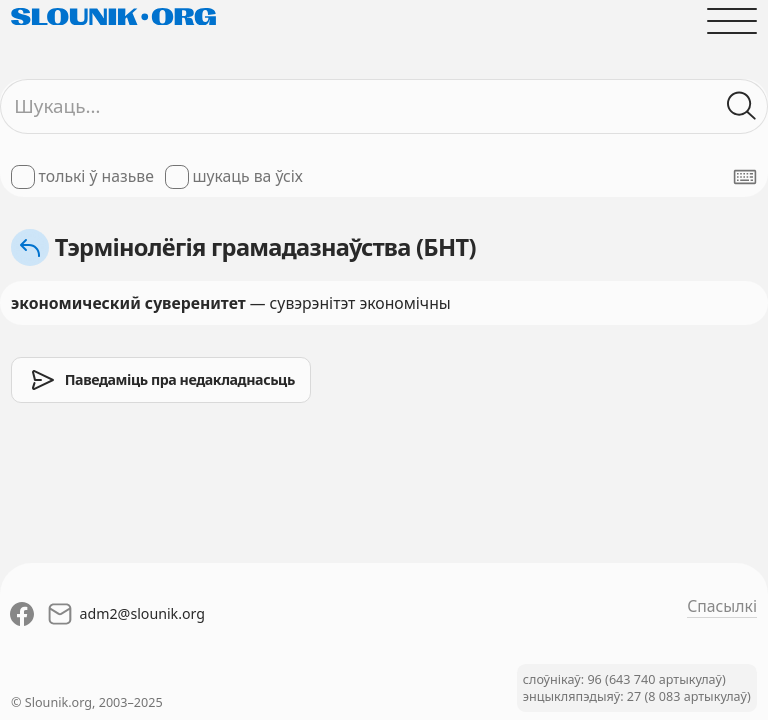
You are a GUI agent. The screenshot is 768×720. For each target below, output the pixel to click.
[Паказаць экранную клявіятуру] (745, 177)
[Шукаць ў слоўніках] (742, 106)
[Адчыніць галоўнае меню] (732, 21)
